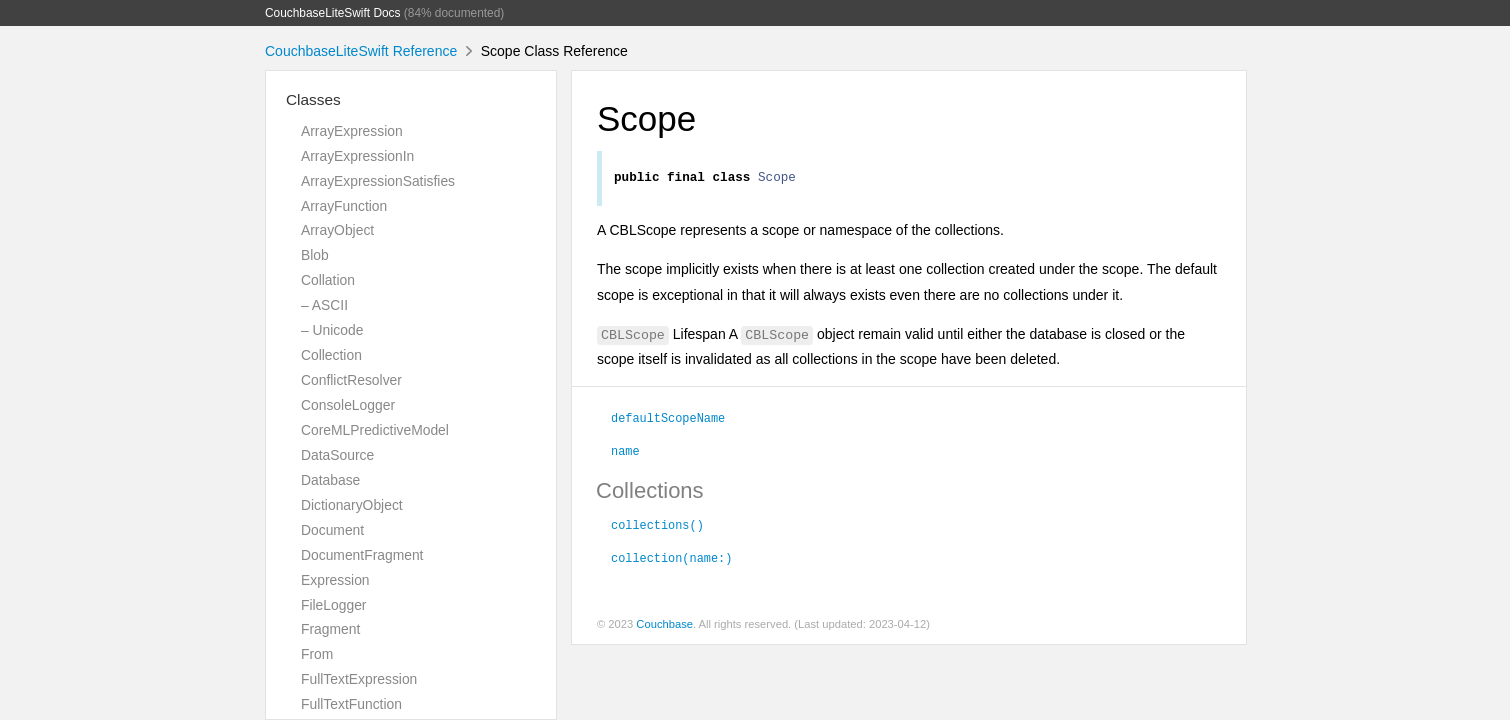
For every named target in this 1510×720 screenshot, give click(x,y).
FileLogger (334, 605)
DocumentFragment (362, 555)
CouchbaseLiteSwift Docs (333, 13)
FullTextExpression (359, 679)
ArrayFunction (344, 206)
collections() (657, 527)
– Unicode (332, 330)
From (317, 654)
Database (330, 480)
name (625, 453)
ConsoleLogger (348, 405)
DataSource (337, 455)
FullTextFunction (351, 704)
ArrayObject (337, 230)
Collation (328, 280)
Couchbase (664, 627)
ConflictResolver (351, 380)
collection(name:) (671, 560)
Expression (335, 580)
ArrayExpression (352, 131)
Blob (315, 255)
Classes (313, 99)
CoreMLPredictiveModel (375, 430)
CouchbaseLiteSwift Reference (361, 51)
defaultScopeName (668, 420)
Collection (331, 355)
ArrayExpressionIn (357, 156)
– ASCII (324, 305)
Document (332, 530)
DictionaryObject (352, 505)
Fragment (330, 629)
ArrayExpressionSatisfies (378, 181)
